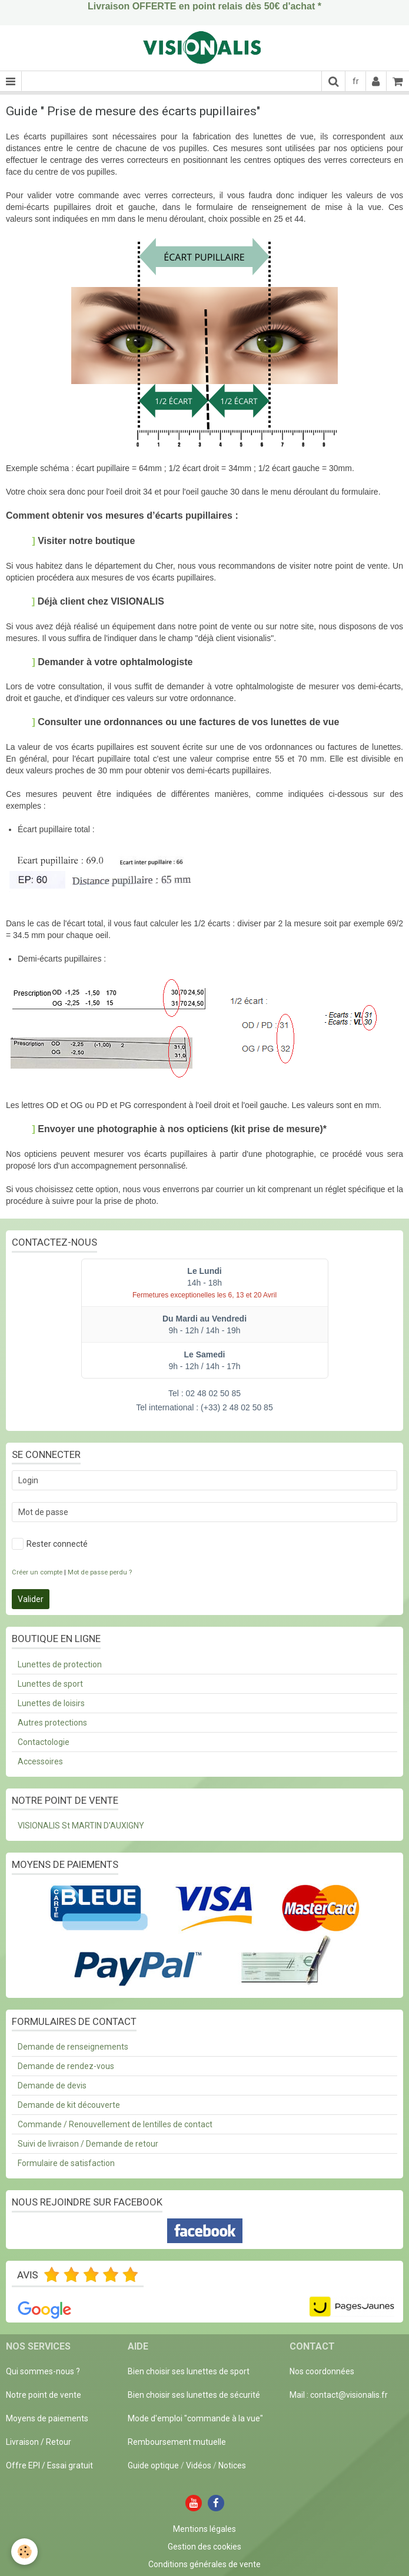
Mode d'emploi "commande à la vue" (195, 2418)
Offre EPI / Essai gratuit (49, 2465)
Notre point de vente (43, 2395)
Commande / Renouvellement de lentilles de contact (115, 2124)
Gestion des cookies (204, 2546)
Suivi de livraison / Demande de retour (88, 2143)
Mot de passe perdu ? (100, 1572)
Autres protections (52, 1722)
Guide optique (154, 2465)
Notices (232, 2465)
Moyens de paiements (47, 2418)
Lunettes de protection (60, 1664)
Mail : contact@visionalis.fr (339, 2395)
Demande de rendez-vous (66, 2066)
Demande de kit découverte (69, 2105)
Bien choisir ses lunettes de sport (189, 2371)
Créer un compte (37, 1572)
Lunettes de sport (50, 1684)
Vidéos (198, 2465)
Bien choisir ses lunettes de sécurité (194, 2395)
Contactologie (43, 1742)
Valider (31, 1599)
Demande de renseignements (73, 2046)
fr (356, 81)
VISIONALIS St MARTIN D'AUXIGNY (81, 1825)
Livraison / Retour (38, 2442)
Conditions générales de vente (204, 2564)
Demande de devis (52, 2085)
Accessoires (40, 1761)
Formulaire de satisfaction (66, 2163)
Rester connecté (50, 1544)
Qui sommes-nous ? (43, 2371)
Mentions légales (204, 2529)
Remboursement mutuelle (177, 2442)
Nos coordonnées (322, 2371)
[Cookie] (25, 2551)
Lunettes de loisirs (51, 1703)
